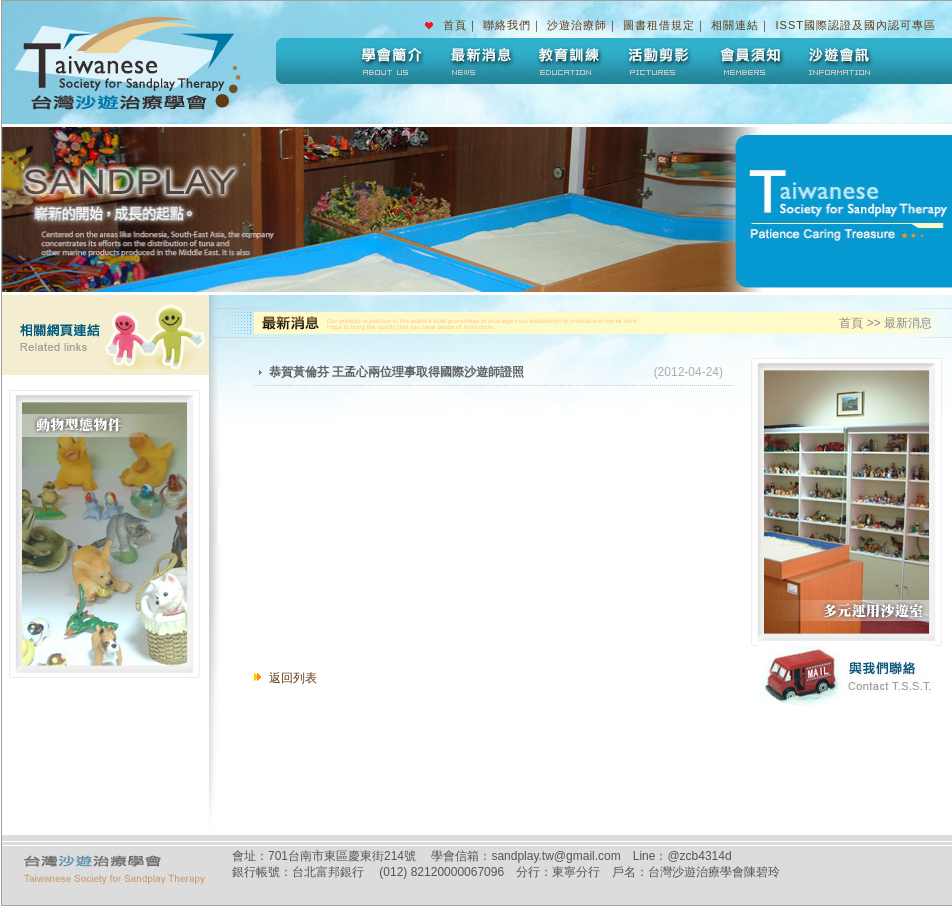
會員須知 (749, 61)
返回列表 (293, 678)
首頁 (455, 25)
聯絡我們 (507, 25)
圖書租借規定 (659, 25)
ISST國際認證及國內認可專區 (856, 25)
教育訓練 (569, 61)
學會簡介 (389, 61)
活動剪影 (659, 61)
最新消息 (479, 61)
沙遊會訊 (839, 61)
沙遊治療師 (577, 25)
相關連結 (735, 25)
